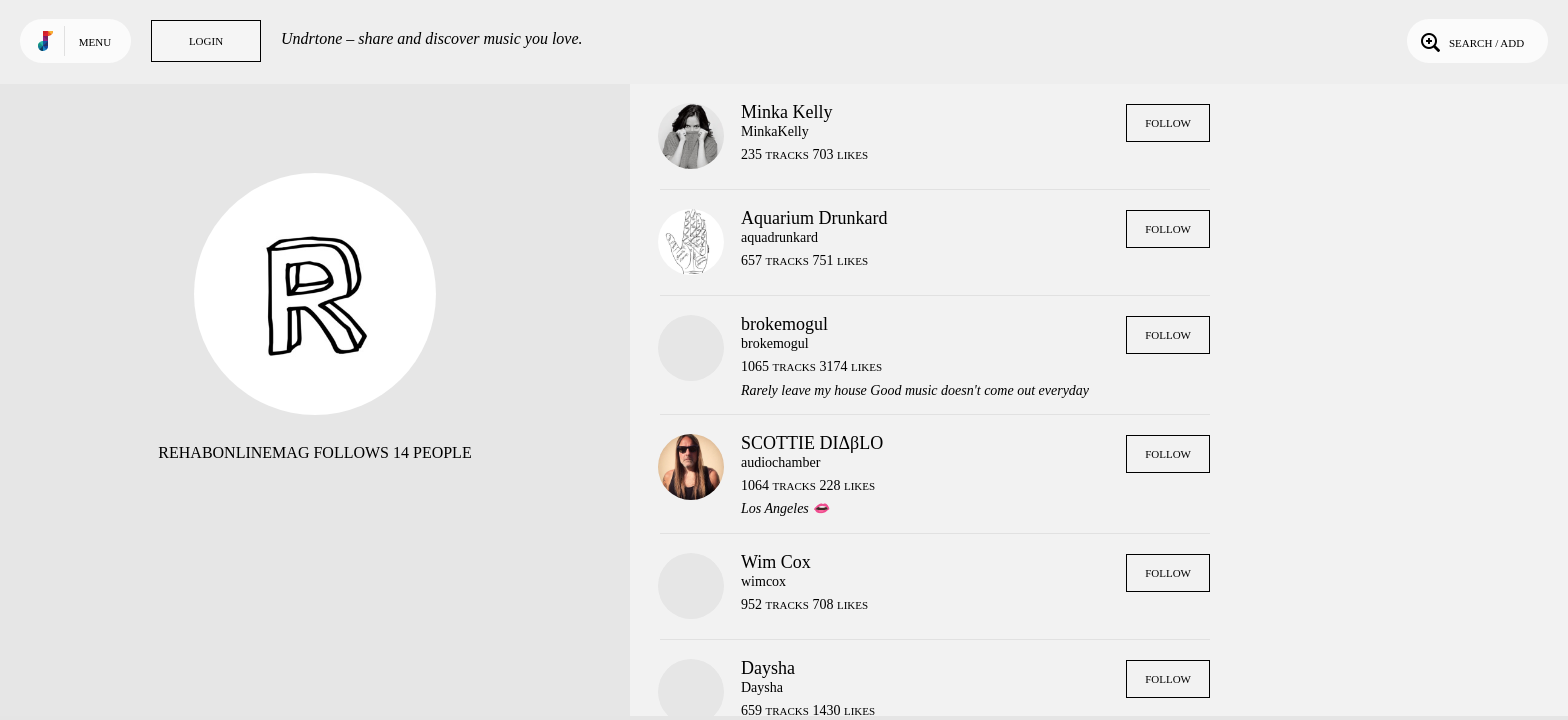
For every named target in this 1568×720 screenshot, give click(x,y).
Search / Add (1470, 41)
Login (206, 41)
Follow (1168, 123)
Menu (95, 42)
